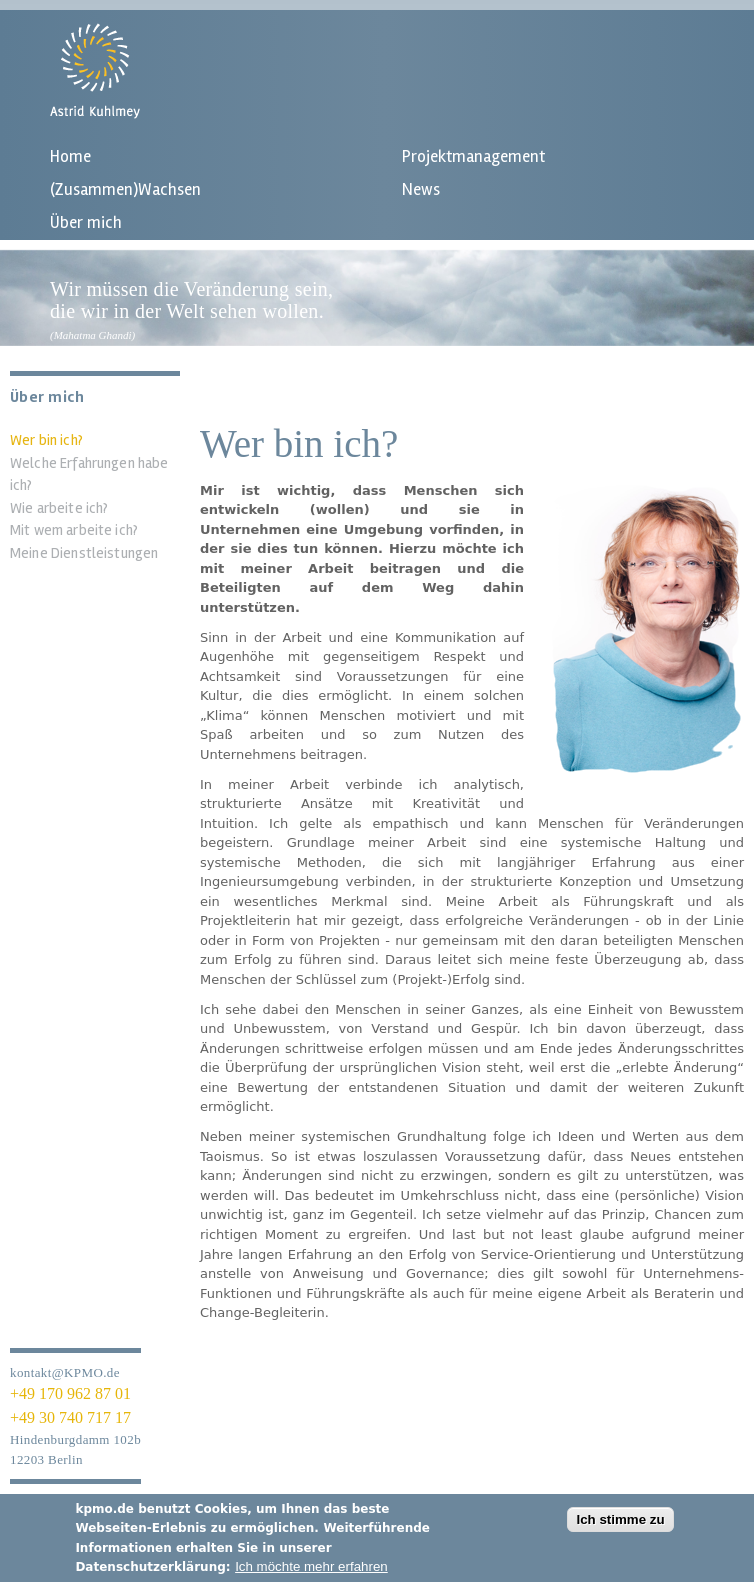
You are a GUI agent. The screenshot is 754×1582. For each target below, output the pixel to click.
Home (70, 156)
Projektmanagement (473, 156)
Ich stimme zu (620, 1527)
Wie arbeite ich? (59, 508)
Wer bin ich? (46, 440)
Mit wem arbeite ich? (74, 530)
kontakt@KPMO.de (65, 1372)
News (421, 189)
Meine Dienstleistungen (84, 553)
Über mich (86, 222)
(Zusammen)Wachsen (125, 189)
